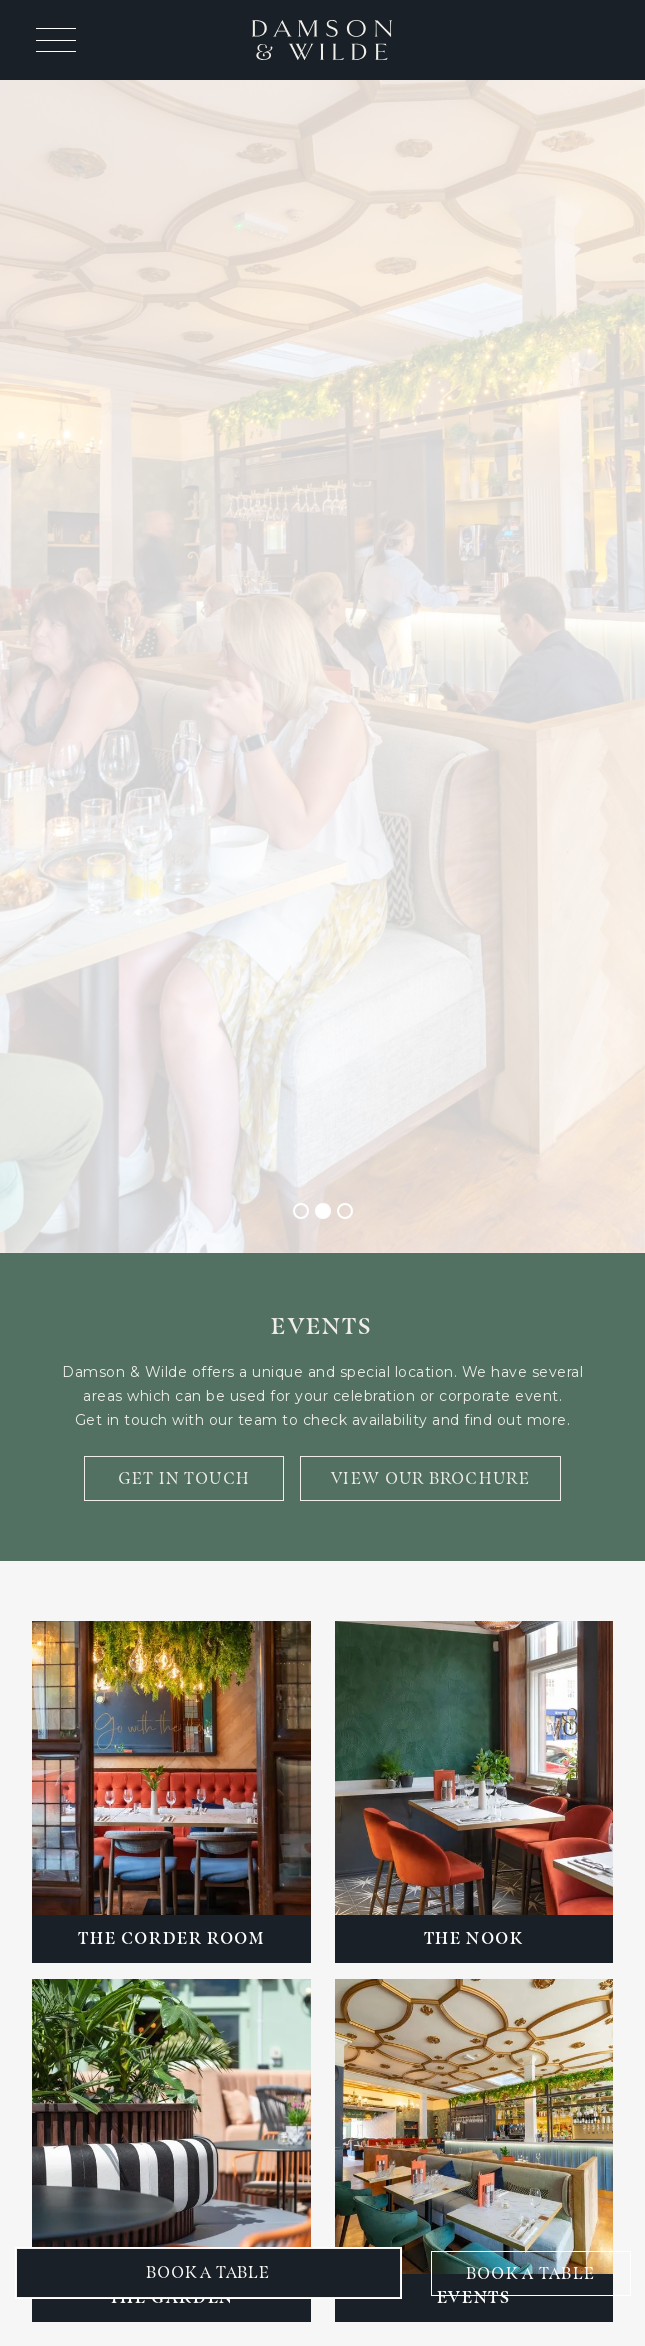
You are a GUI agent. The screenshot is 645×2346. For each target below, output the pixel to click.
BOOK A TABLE (530, 2273)
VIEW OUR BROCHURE (430, 1478)
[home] (322, 39)
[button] (52, 40)
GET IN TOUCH (184, 1478)
